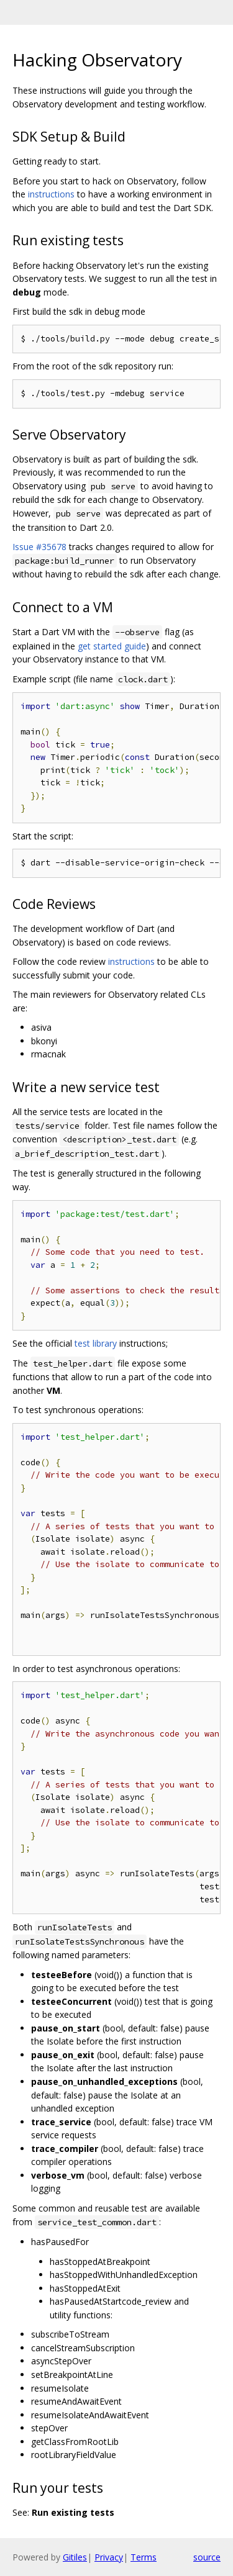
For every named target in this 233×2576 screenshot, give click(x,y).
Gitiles (75, 2557)
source (207, 2557)
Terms (143, 2557)
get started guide (112, 646)
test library (96, 1343)
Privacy (108, 2557)
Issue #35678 (39, 547)
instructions (51, 194)
